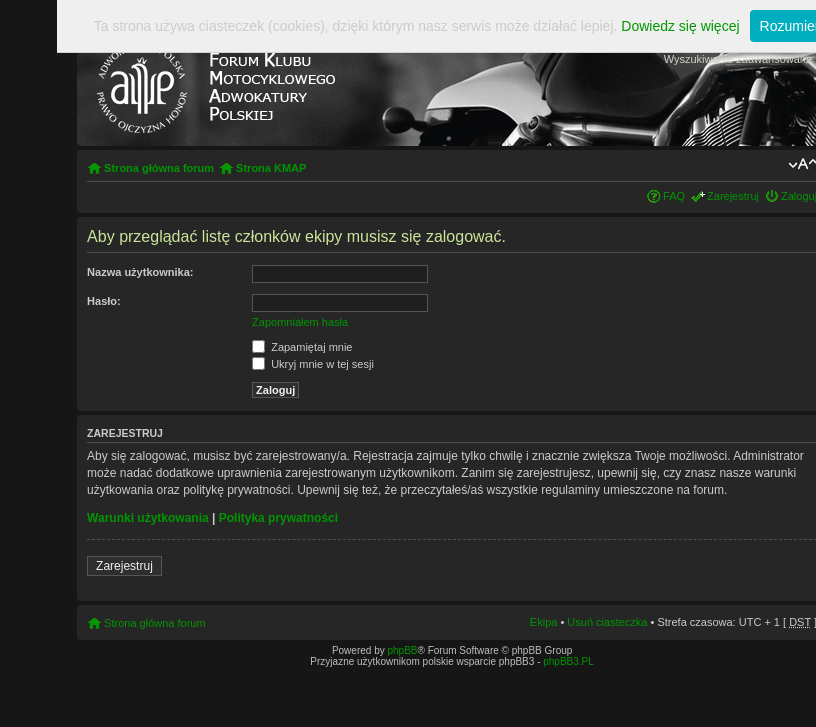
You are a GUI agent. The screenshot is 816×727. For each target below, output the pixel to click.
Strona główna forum (159, 168)
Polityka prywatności (278, 518)
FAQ (674, 196)
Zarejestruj (733, 196)
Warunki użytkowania (148, 518)
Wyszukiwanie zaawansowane (738, 59)
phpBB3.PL (568, 661)
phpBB (402, 650)
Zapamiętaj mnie (302, 347)
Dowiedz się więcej (680, 26)
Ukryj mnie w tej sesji (313, 364)
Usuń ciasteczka (607, 622)
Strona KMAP (271, 168)
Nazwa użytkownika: (140, 272)
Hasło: (104, 301)
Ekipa (544, 622)
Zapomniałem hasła (300, 322)
